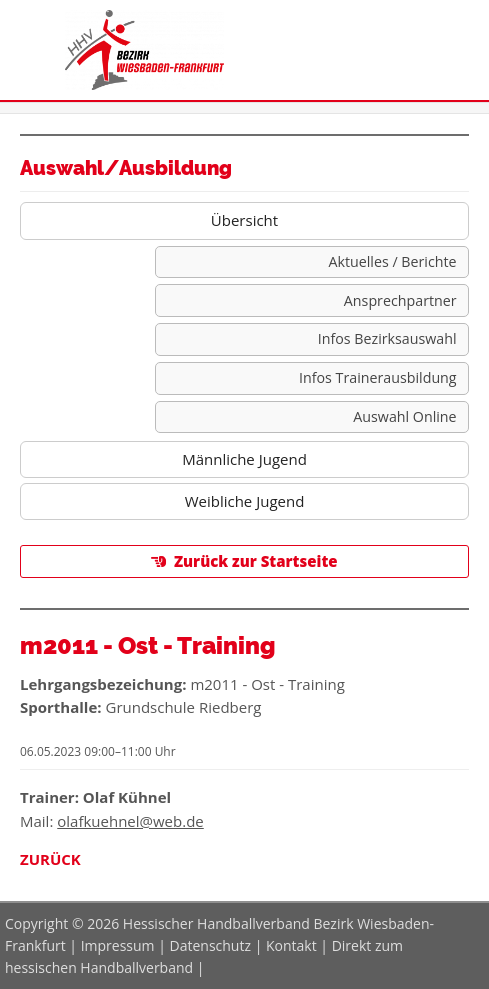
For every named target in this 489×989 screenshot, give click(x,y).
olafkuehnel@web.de (130, 821)
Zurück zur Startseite (256, 561)
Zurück (50, 859)
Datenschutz (210, 945)
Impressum (118, 945)
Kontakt (291, 945)
